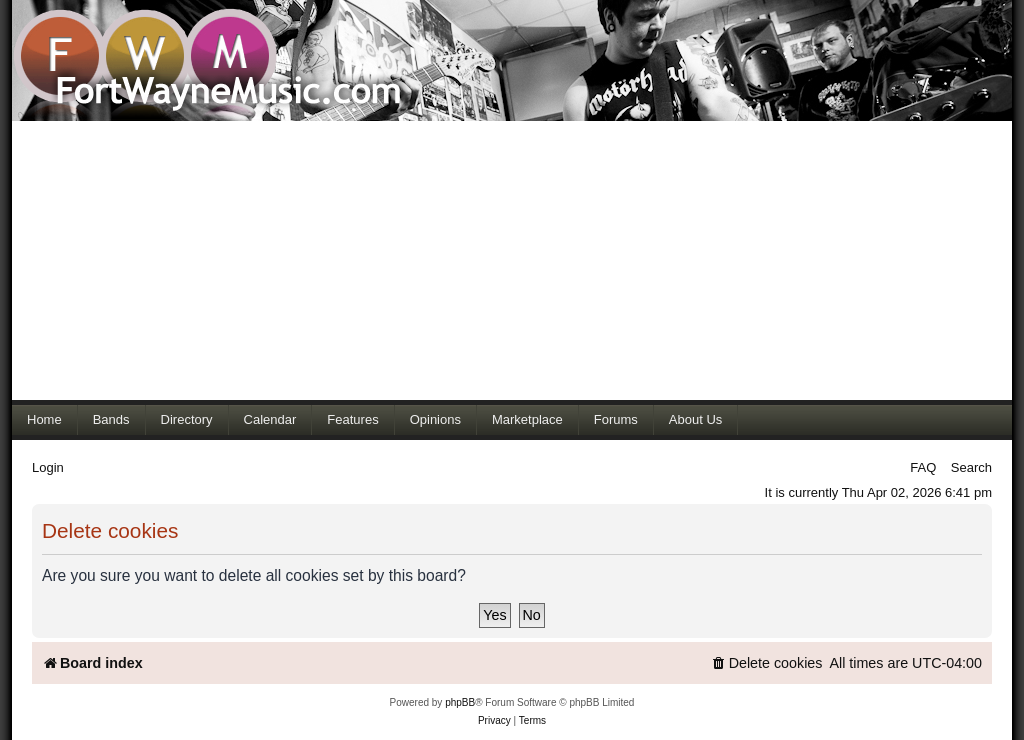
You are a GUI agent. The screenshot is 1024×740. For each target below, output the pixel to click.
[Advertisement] (512, 260)
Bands (111, 419)
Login (48, 467)
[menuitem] (767, 663)
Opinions (435, 419)
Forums (616, 419)
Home (44, 419)
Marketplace (527, 419)
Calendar (270, 419)
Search (971, 467)
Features (352, 419)
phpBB (460, 702)
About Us (695, 419)
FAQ (923, 467)
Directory (187, 419)
